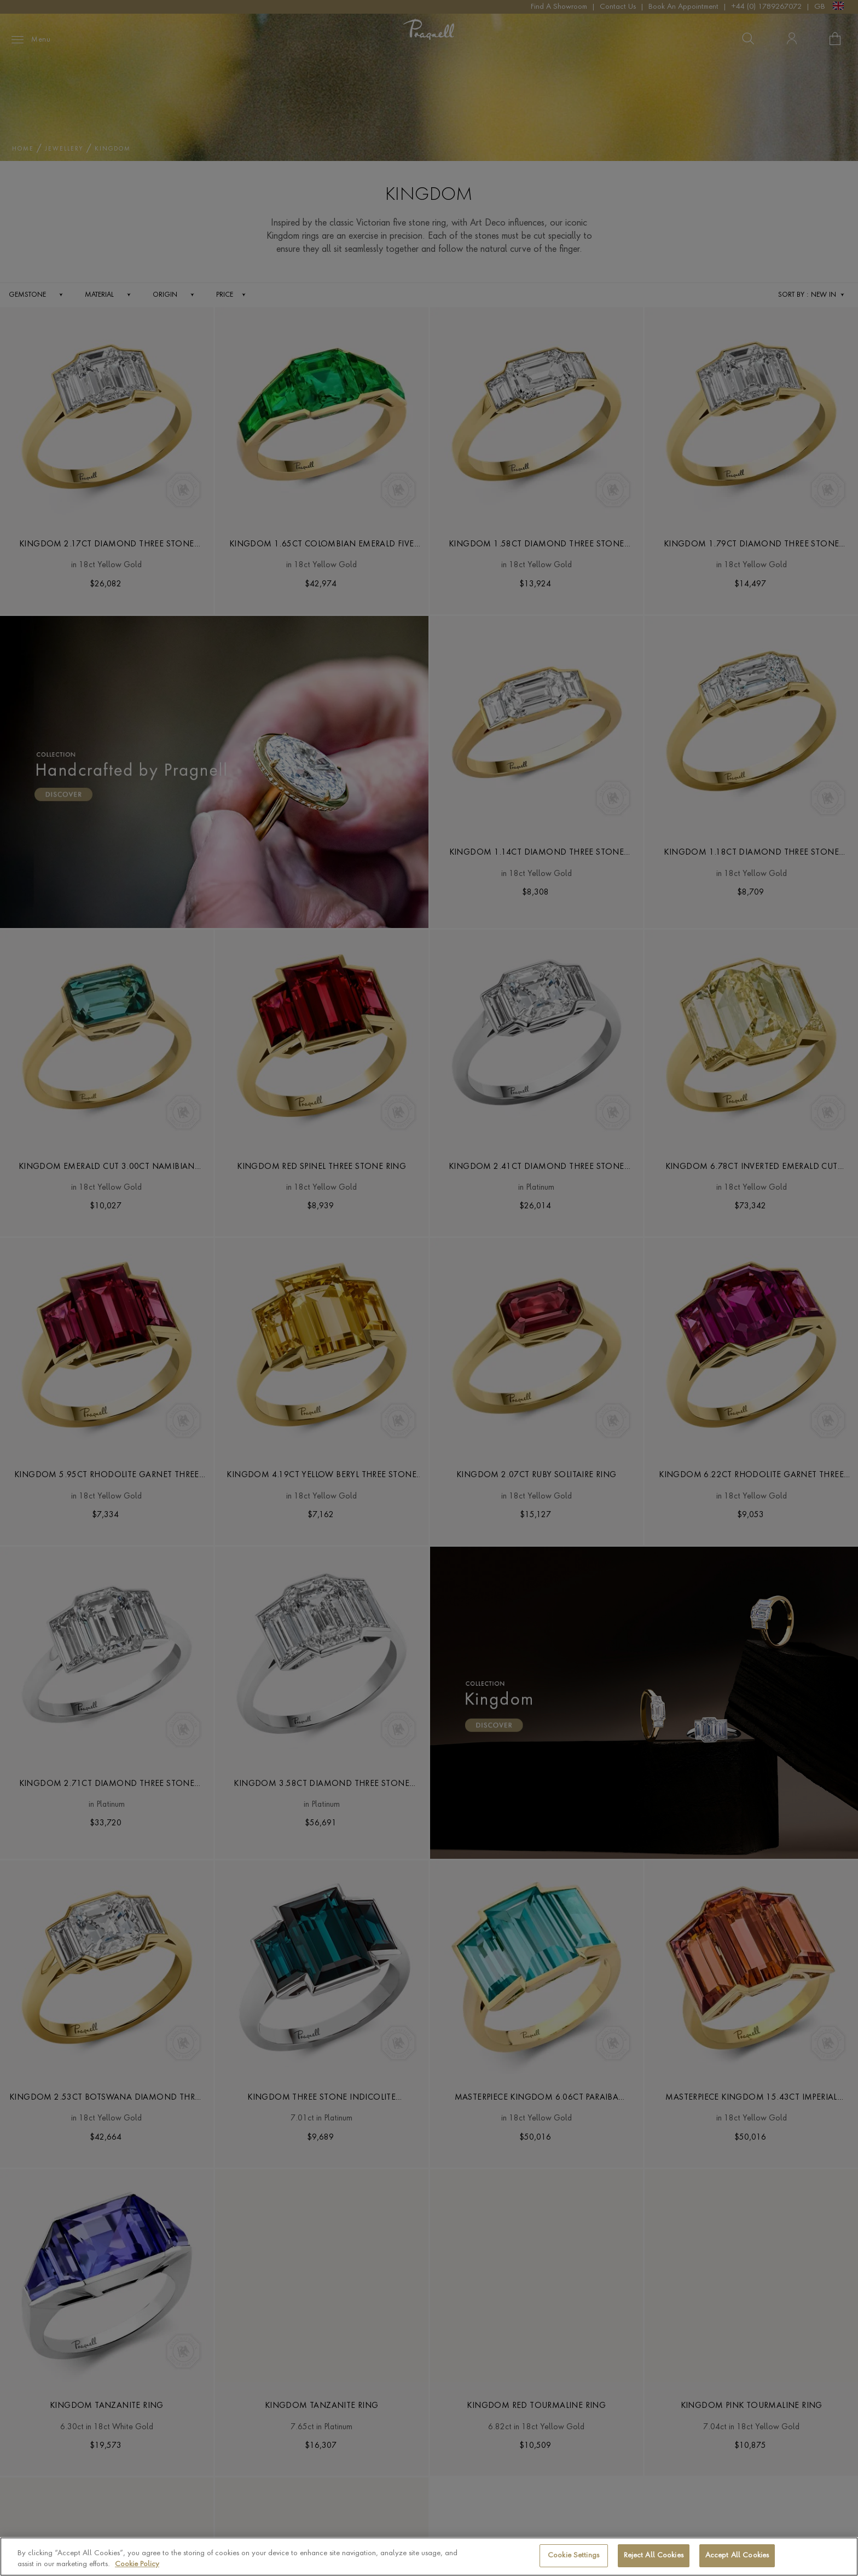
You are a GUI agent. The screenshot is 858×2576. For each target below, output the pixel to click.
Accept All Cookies (737, 2555)
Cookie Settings (573, 2555)
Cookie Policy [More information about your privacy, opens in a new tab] (137, 2564)
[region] (429, 2556)
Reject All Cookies (653, 2555)
